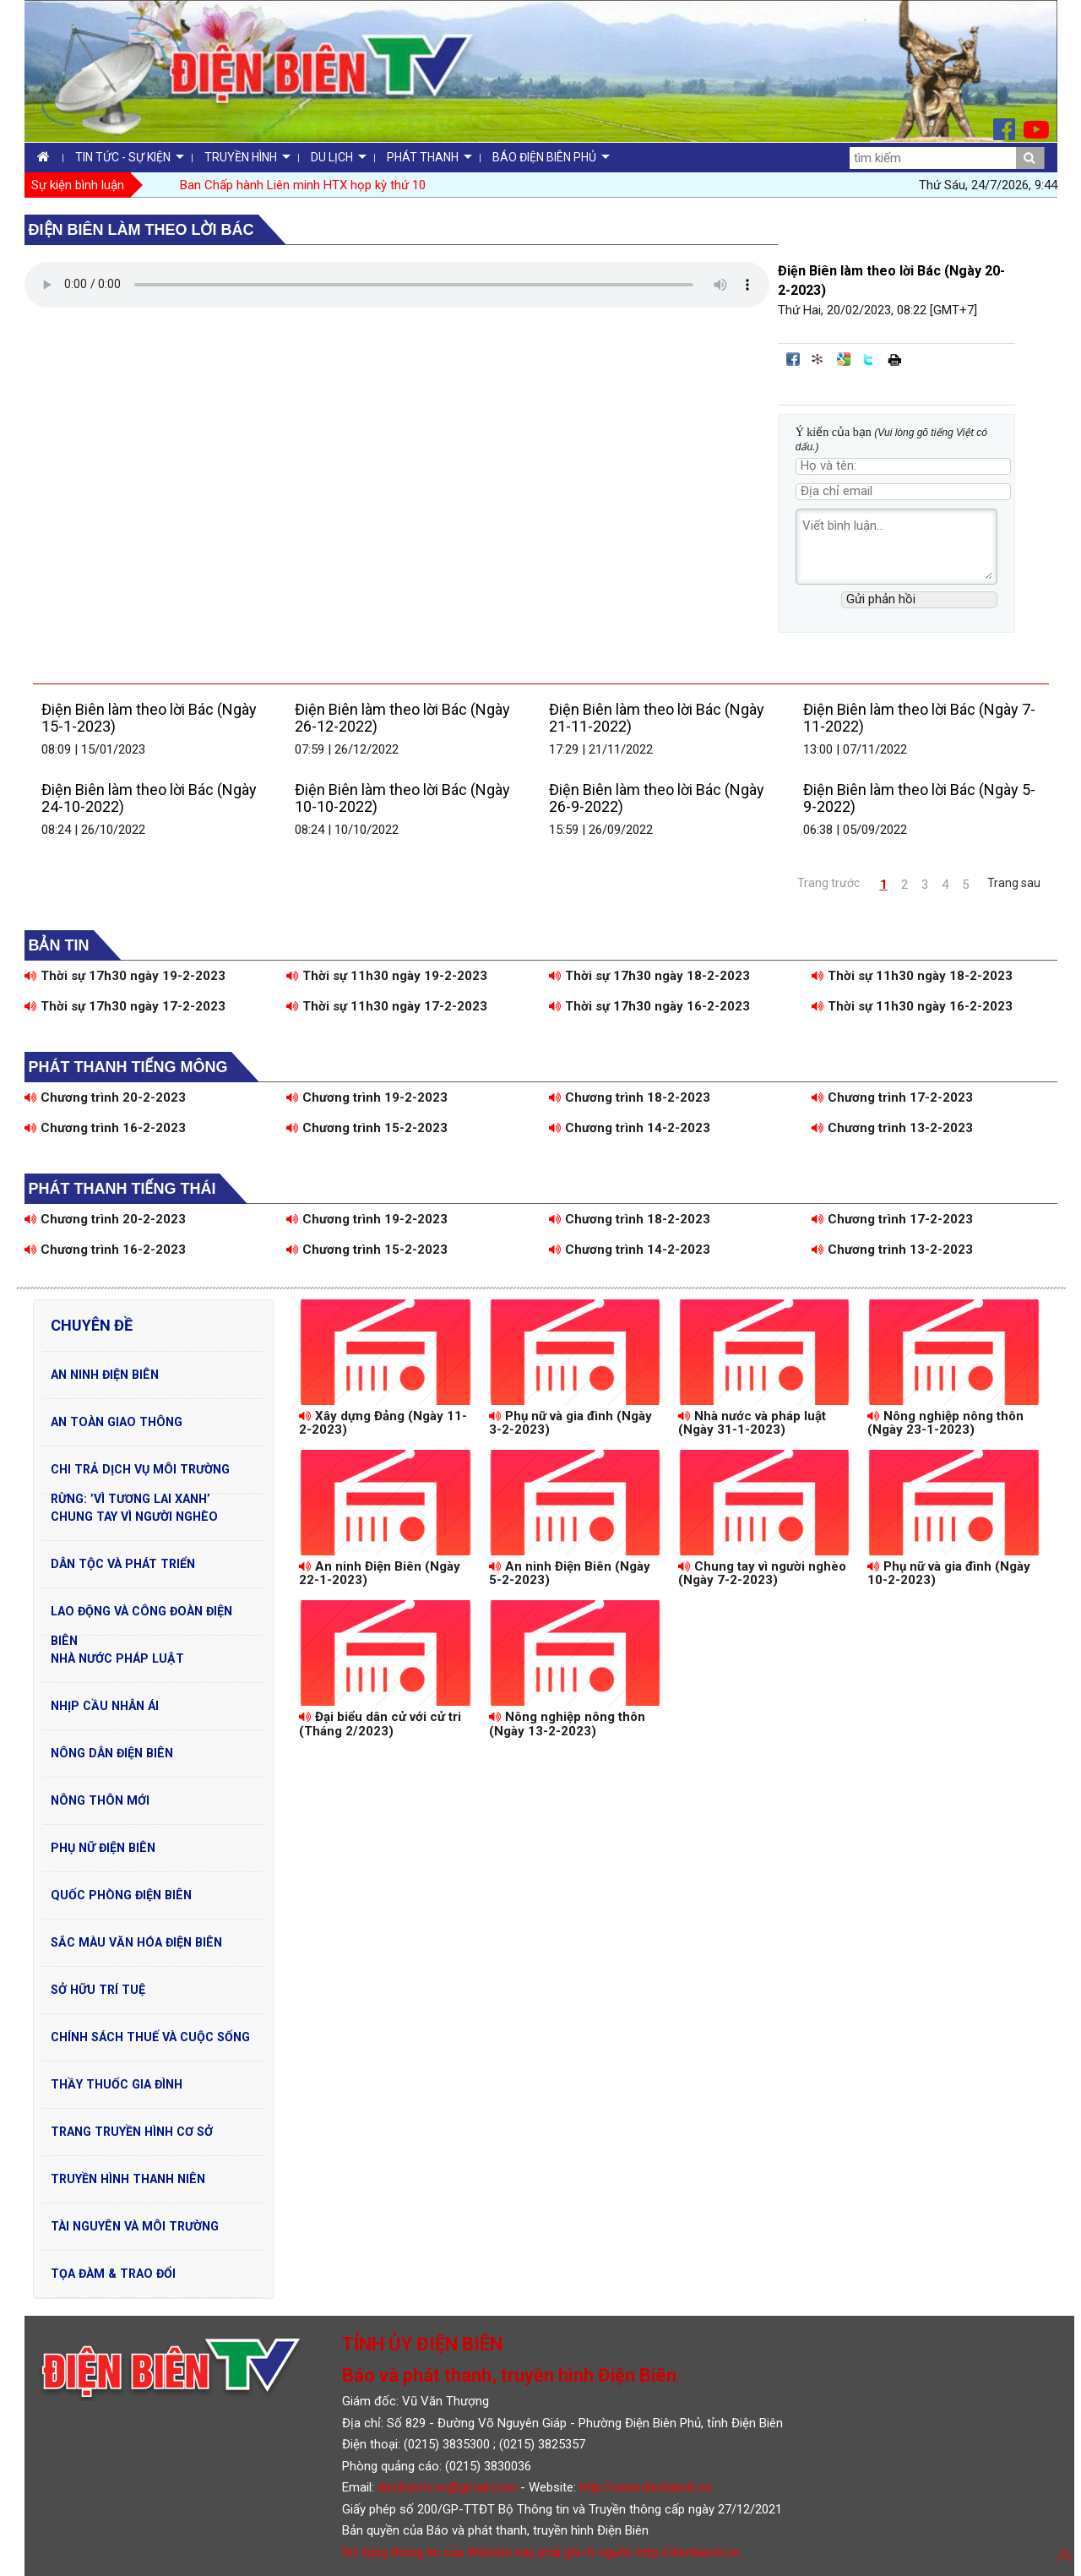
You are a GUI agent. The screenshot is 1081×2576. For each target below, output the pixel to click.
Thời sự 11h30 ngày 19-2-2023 (386, 975)
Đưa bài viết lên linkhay (818, 359)
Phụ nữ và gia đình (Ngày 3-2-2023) (570, 1423)
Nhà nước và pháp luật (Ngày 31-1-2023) (752, 1423)
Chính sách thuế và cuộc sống (150, 2037)
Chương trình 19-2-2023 (367, 1097)
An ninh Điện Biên (105, 1374)
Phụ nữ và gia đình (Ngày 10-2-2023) (948, 1573)
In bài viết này (894, 359)
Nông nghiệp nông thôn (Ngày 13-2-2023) (567, 1724)
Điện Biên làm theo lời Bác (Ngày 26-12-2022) (402, 717)
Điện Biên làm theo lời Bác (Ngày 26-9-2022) (656, 798)
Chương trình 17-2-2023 (892, 1097)
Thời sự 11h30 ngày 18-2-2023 (912, 975)
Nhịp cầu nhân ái (105, 1706)
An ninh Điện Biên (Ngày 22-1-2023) (379, 1573)
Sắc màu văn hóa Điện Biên (136, 1942)
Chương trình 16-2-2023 (105, 1128)
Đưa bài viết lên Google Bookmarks (843, 359)
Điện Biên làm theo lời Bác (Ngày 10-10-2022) (402, 798)
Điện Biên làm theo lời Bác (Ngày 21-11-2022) (656, 717)
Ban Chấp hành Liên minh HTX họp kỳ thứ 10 (303, 185)
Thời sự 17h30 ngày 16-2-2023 (649, 1006)
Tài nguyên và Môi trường (135, 2226)
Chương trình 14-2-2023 (629, 1128)
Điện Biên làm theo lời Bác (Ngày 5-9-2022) (919, 798)
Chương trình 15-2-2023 (367, 1128)
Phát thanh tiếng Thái (122, 1188)
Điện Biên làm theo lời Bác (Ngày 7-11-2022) (919, 717)
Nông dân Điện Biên (112, 1753)
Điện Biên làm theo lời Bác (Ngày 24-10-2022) (149, 798)
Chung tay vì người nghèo (134, 1516)
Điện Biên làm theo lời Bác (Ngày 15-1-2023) (149, 717)
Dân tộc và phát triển (123, 1564)
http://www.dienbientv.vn (645, 2487)
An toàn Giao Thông (116, 1422)
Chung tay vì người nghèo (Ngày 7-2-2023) (762, 1573)
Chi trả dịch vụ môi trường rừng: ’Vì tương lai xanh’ (140, 1473)
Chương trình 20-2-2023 (105, 1097)
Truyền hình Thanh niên (128, 2179)
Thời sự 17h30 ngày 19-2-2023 (124, 975)
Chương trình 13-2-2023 (892, 1128)
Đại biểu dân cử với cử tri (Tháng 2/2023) (380, 1724)
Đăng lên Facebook (793, 359)
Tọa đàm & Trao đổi (113, 2273)
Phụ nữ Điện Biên (103, 1847)
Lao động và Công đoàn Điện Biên (141, 1615)
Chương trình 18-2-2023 (629, 1097)
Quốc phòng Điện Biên (121, 1895)
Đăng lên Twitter (869, 359)
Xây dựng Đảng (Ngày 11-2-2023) (383, 1423)
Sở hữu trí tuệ (98, 1989)
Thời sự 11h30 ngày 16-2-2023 (912, 1006)
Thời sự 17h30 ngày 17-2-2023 (124, 1006)
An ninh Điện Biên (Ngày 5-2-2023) (569, 1573)
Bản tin (59, 945)
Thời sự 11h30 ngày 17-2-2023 (386, 1006)
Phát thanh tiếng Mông (128, 1067)
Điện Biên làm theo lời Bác (141, 229)
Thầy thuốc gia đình (116, 2084)
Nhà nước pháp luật (117, 1658)
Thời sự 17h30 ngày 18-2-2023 (649, 975)
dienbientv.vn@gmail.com (447, 2487)
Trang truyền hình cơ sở (132, 2131)
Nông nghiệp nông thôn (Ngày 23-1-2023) (945, 1423)
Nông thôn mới (100, 1800)
